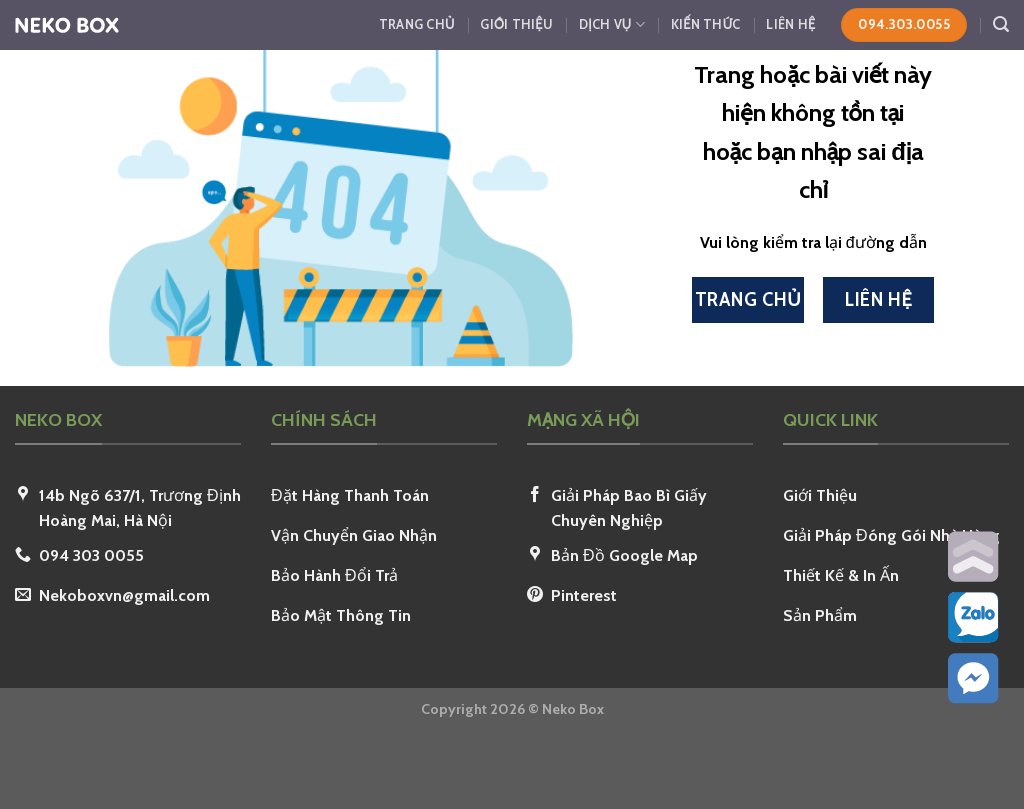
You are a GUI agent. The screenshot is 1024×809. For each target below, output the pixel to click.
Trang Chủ (417, 24)
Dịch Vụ (612, 24)
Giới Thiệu (516, 24)
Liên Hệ (790, 24)
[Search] (1001, 24)
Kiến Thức (706, 24)
